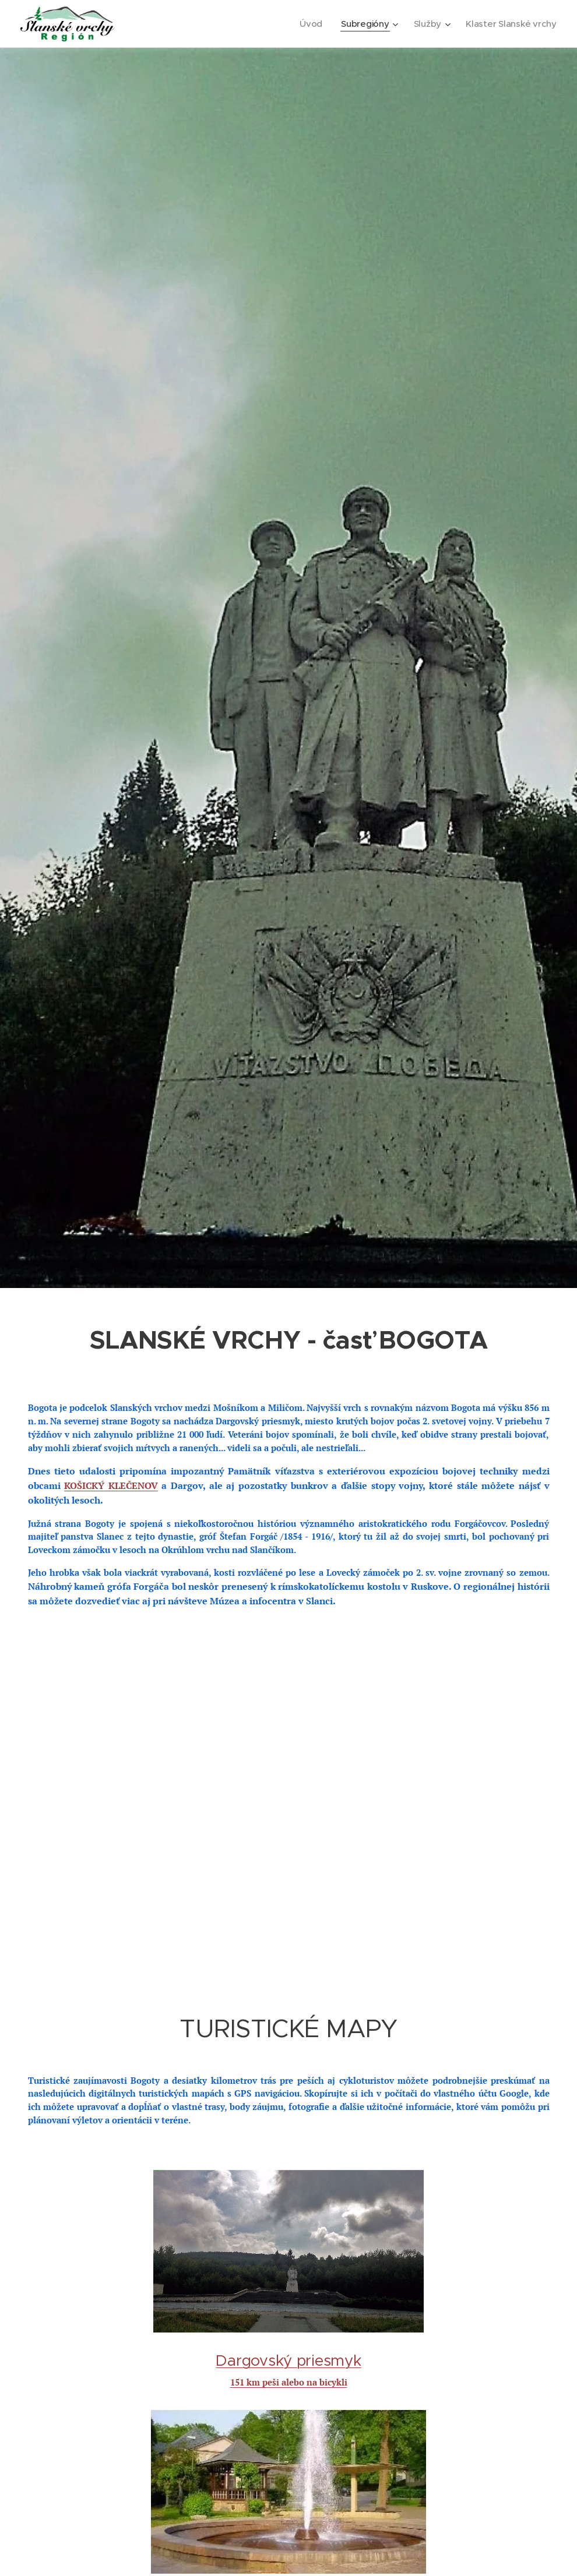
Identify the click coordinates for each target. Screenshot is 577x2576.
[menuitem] (308, 23)
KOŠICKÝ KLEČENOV (111, 1485)
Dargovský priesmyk (288, 2360)
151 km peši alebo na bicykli (288, 2382)
